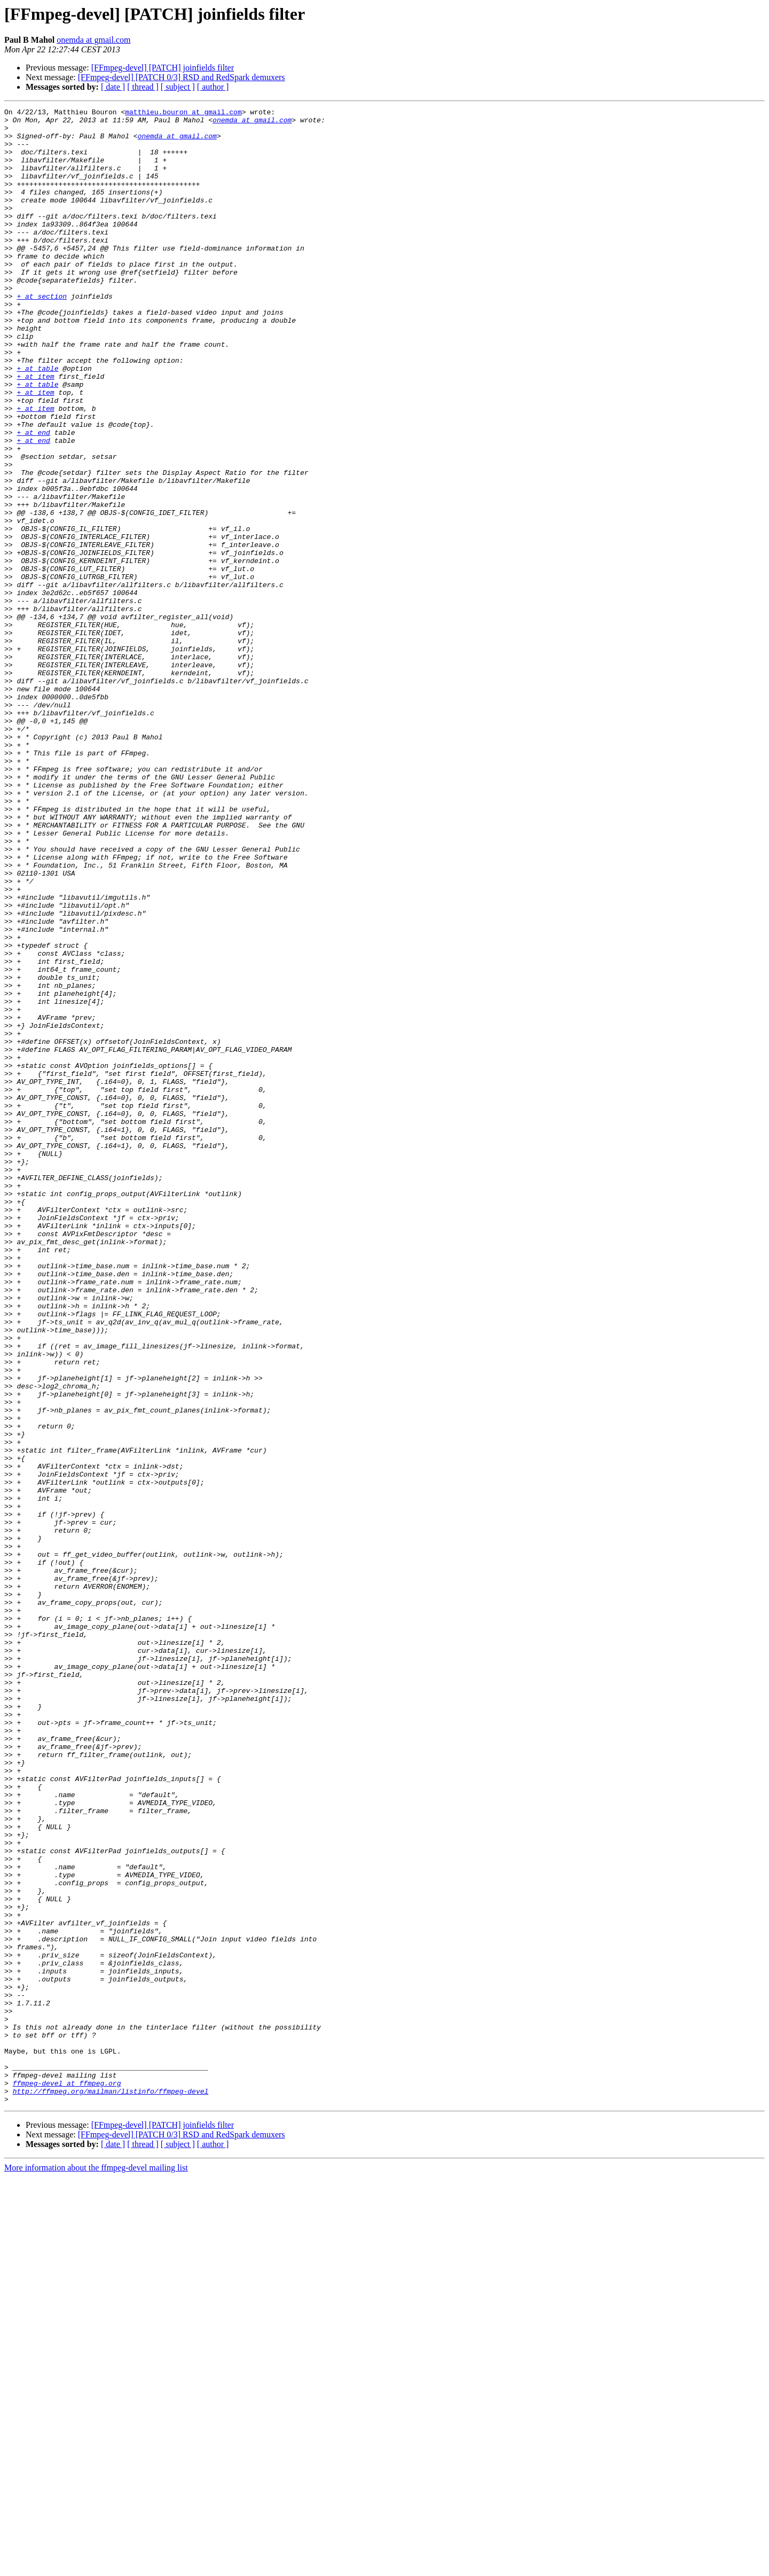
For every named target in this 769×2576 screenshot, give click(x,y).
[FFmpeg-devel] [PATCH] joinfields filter (162, 67)
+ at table (37, 421)
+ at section (42, 334)
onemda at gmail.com (93, 39)
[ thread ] (143, 86)
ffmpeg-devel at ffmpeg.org (67, 2479)
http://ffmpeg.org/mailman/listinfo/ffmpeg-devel (111, 2488)
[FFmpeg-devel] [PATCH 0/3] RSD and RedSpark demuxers (181, 77)
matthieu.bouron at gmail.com (183, 113)
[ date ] (113, 86)
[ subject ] (178, 86)
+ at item (35, 430)
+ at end (33, 498)
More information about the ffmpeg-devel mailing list (96, 2566)
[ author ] (213, 86)
